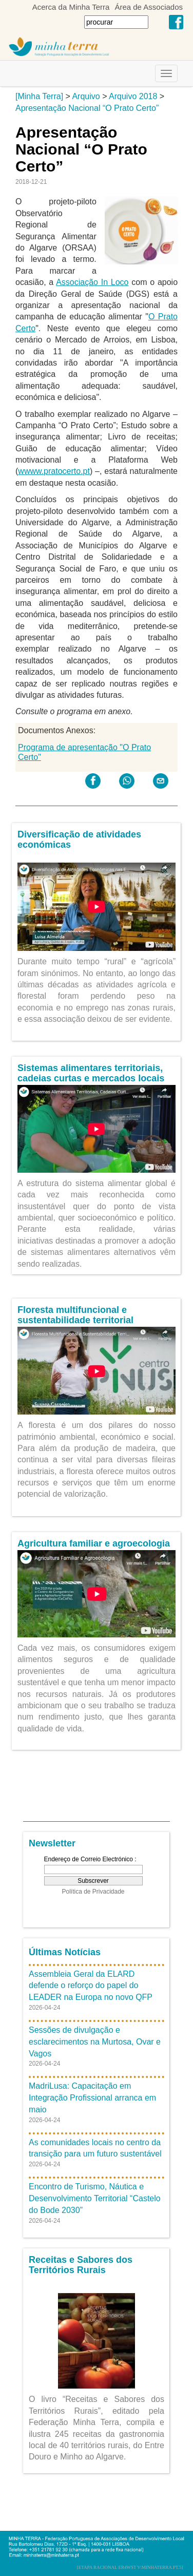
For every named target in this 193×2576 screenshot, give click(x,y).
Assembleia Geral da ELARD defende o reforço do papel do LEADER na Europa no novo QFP (90, 1986)
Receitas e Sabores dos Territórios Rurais (80, 2265)
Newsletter (52, 1843)
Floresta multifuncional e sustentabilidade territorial (75, 1315)
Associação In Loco (92, 282)
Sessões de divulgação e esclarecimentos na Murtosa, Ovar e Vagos (95, 2042)
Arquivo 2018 (133, 96)
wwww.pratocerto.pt (54, 471)
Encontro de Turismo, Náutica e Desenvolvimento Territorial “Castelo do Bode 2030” (95, 2198)
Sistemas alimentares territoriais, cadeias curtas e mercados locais (90, 1073)
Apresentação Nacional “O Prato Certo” (87, 108)
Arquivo (86, 96)
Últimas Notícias (65, 1952)
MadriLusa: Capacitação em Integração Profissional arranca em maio (92, 2098)
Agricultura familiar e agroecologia (93, 1543)
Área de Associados (148, 7)
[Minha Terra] (39, 96)
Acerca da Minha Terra (71, 7)
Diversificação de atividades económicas (79, 839)
